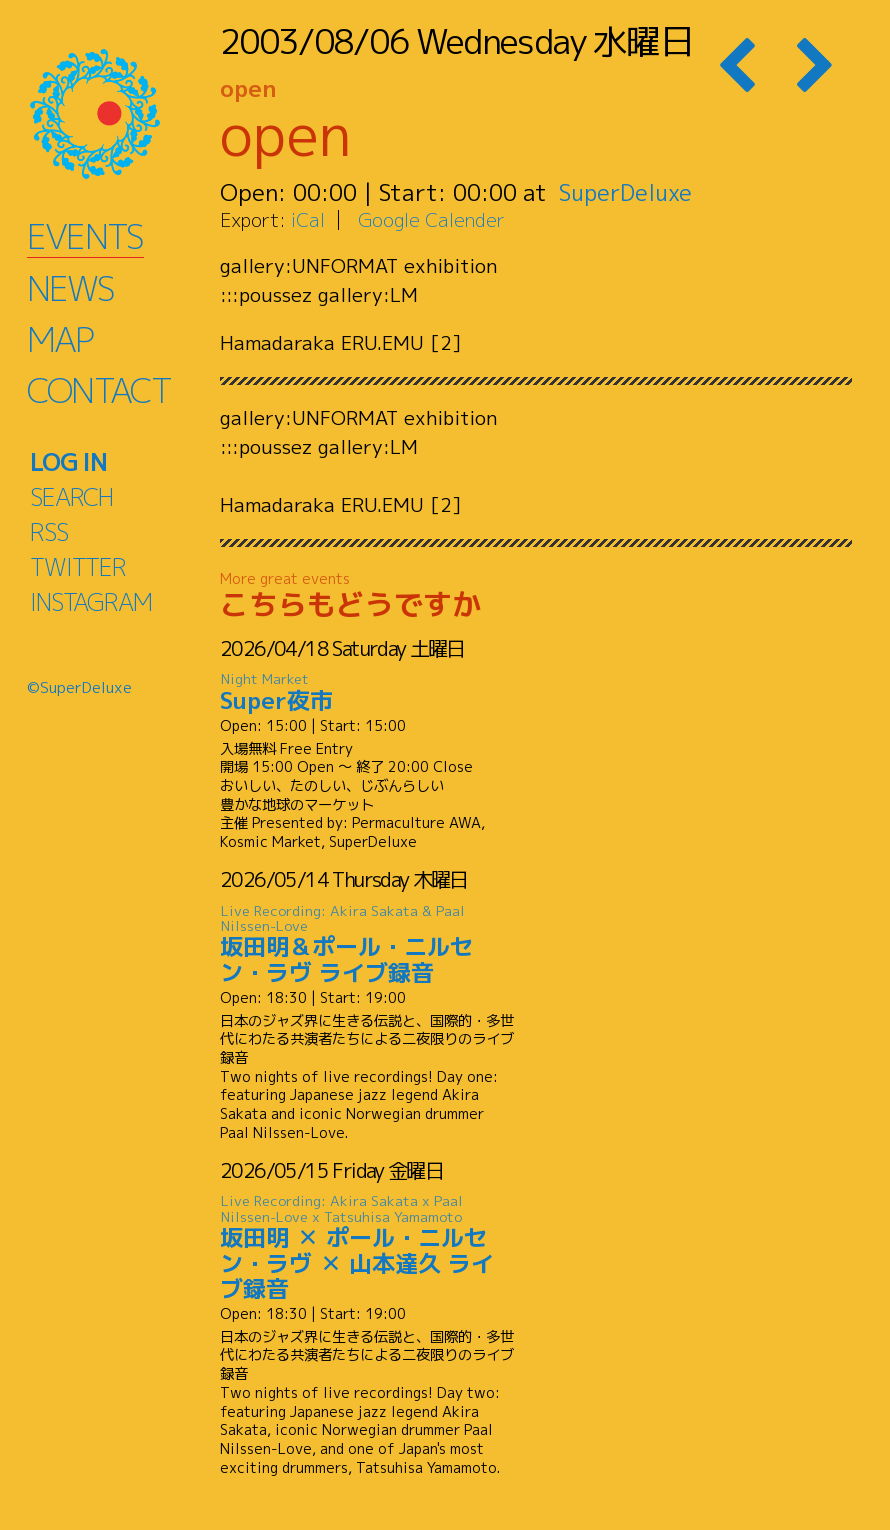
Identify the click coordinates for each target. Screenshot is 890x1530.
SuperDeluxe (627, 192)
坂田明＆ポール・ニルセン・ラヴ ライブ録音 (368, 944)
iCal (308, 219)
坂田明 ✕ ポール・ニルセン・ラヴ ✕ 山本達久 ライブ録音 (368, 1248)
